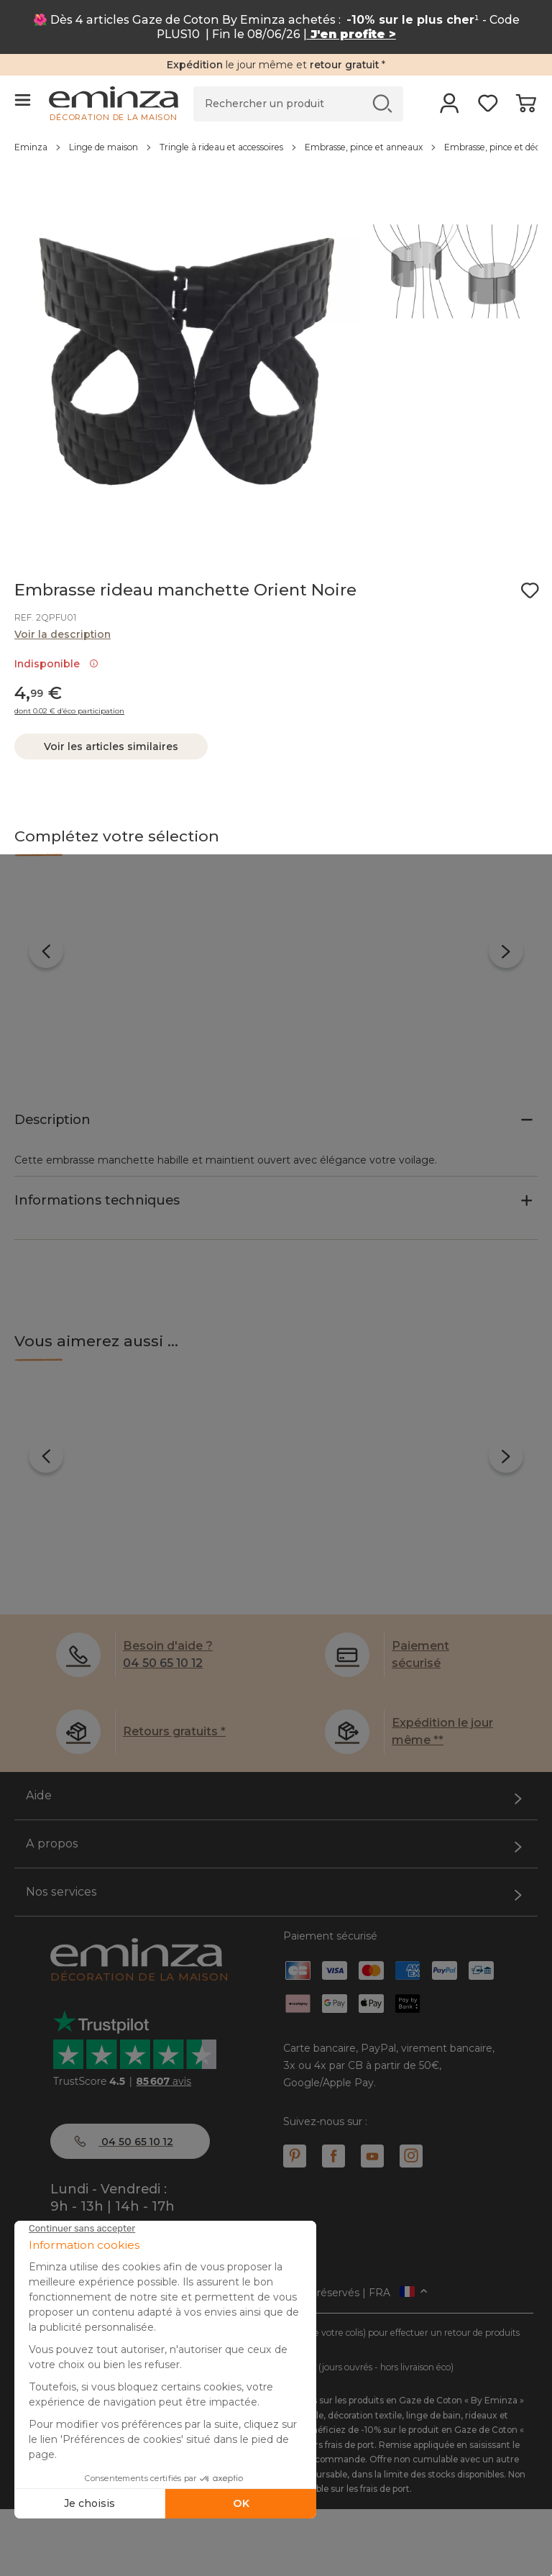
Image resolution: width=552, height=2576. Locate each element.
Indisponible (56, 663)
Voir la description (62, 634)
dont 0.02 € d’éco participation (69, 711)
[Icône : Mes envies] (530, 590)
